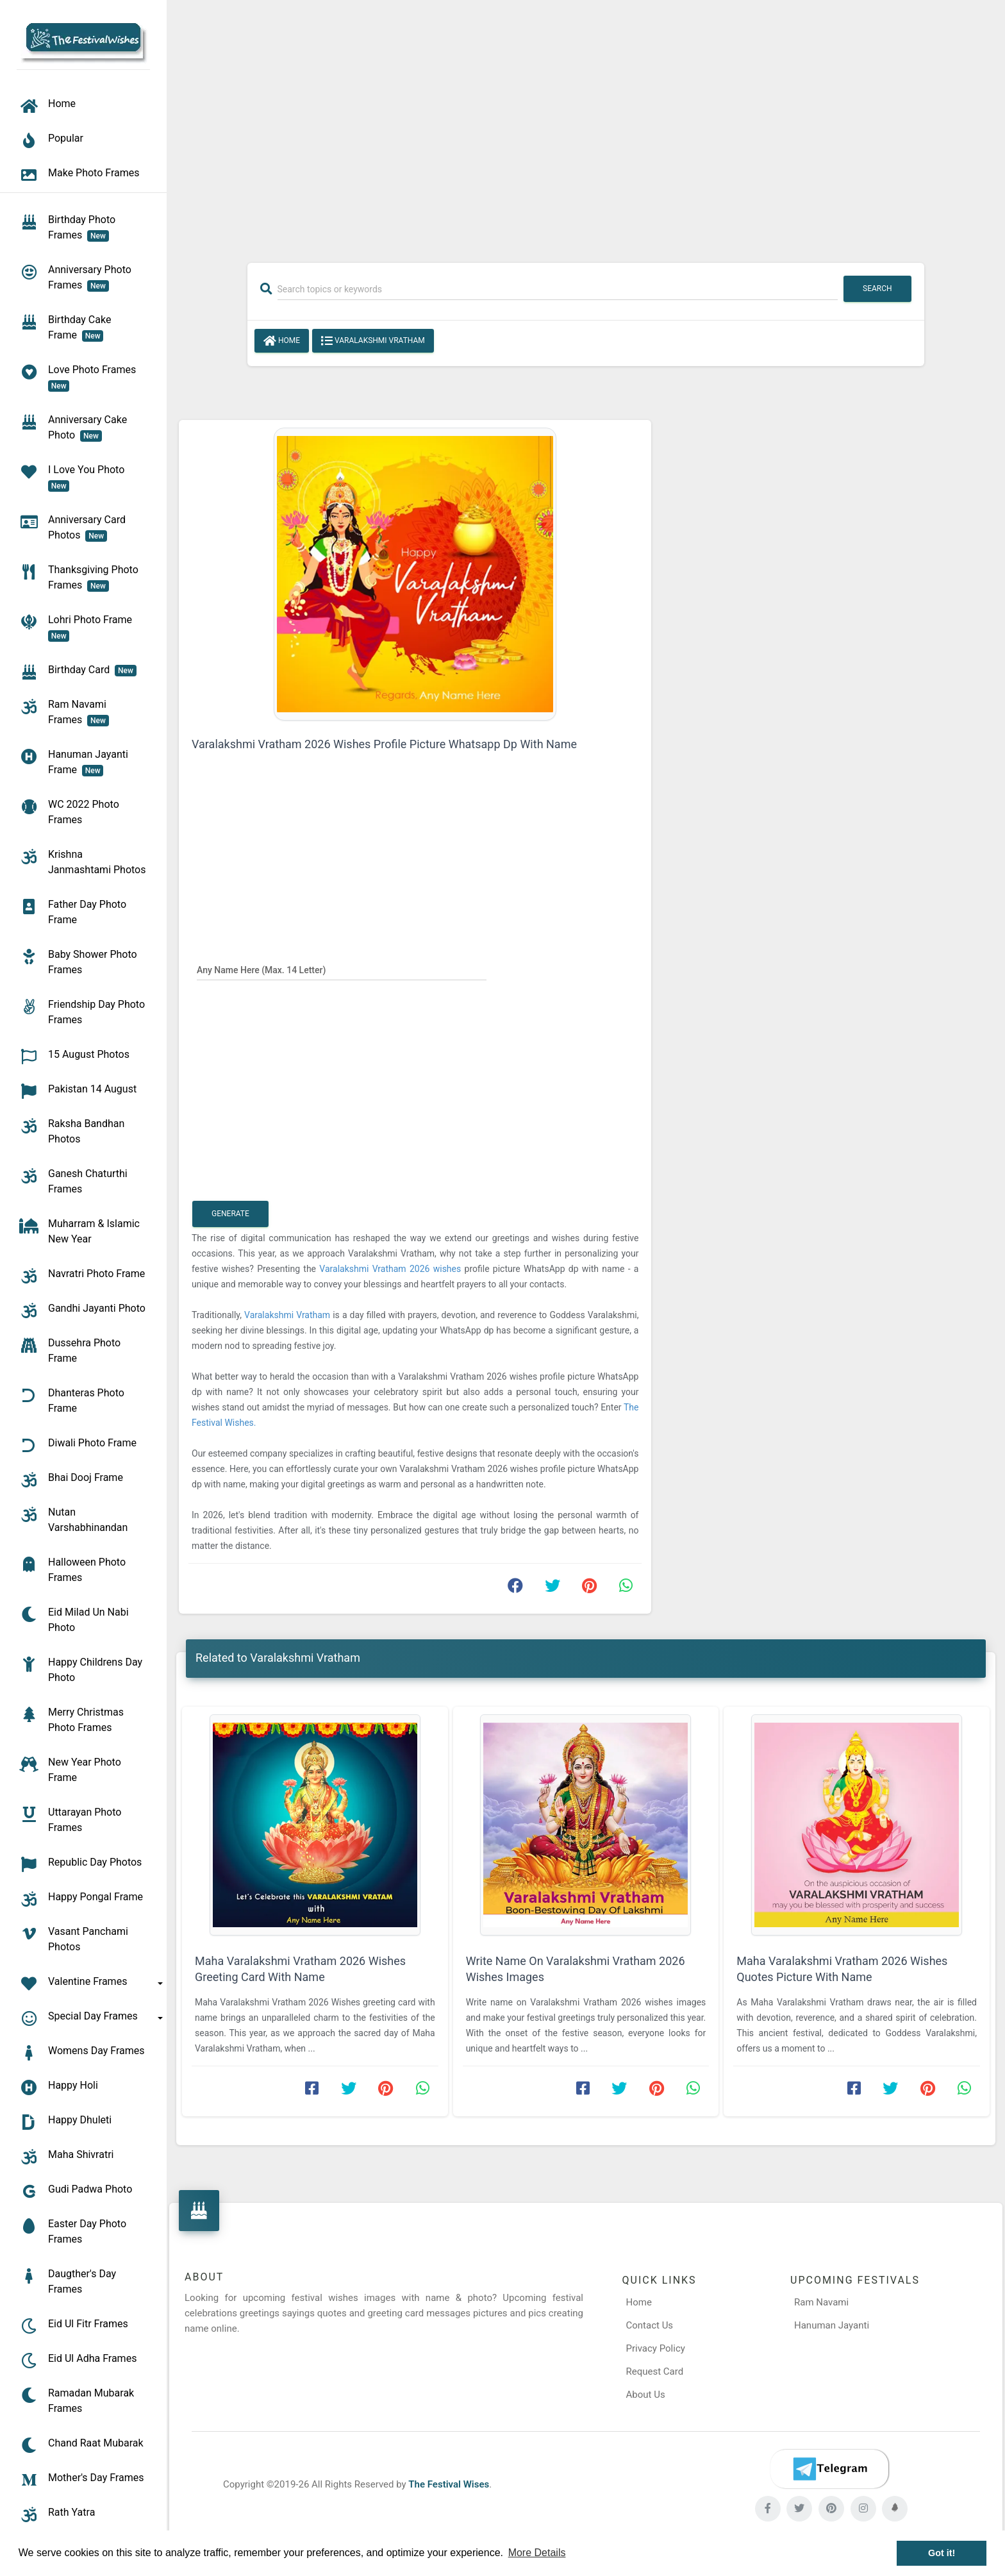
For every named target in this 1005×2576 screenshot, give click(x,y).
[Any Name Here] (341, 969)
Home (281, 341)
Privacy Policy (655, 2348)
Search (877, 288)
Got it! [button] (941, 2553)
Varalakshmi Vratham (373, 341)
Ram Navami (821, 2302)
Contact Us (650, 2325)
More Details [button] (537, 2552)
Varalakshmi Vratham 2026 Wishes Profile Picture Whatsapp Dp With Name (384, 744)
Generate (230, 1213)
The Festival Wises (448, 2484)
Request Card (655, 2371)
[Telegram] (829, 2469)
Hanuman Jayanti (831, 2325)
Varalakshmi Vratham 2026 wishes (391, 1269)
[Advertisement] (585, 123)
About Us (645, 2394)
